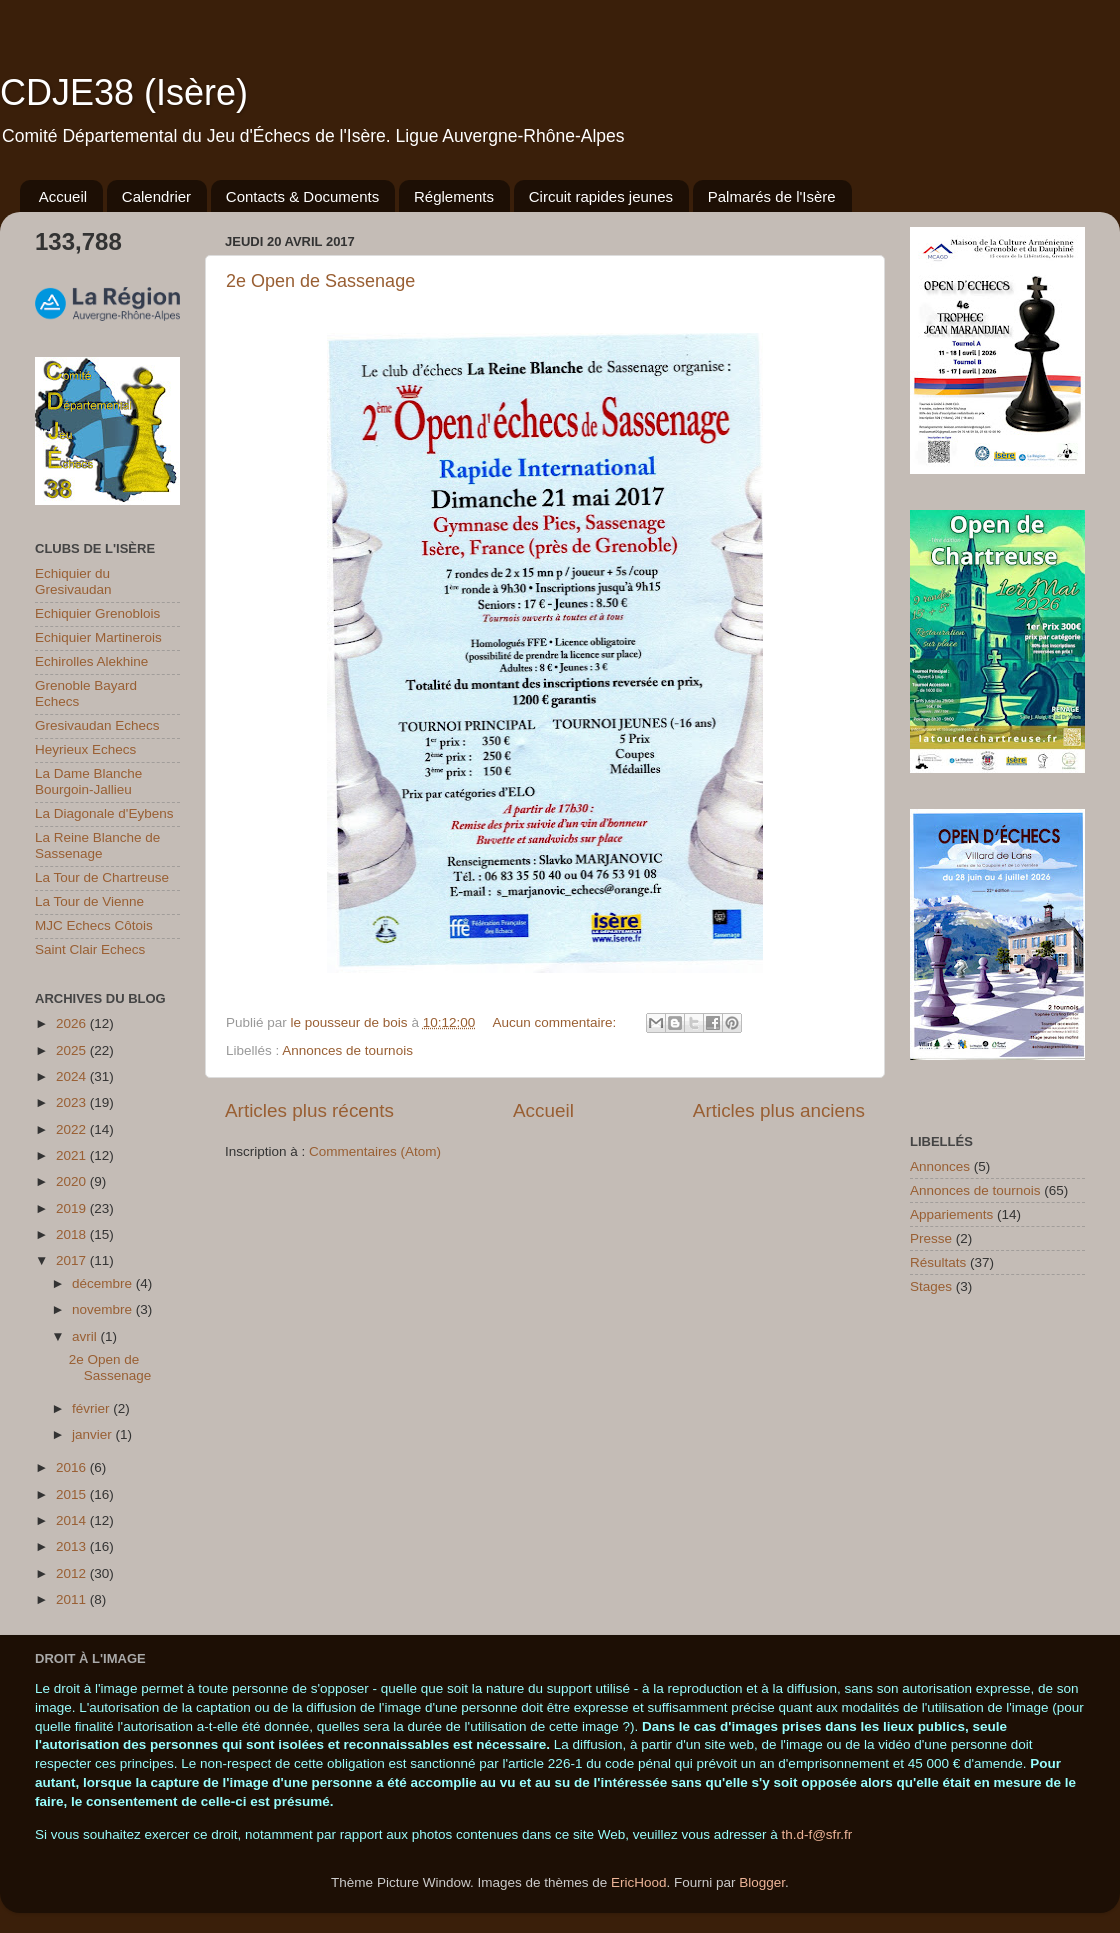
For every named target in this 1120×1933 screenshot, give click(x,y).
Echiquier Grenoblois (97, 613)
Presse (931, 1238)
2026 (73, 1023)
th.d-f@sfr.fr (816, 1834)
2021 (73, 1155)
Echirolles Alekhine (91, 661)
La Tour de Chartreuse (102, 877)
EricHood (639, 1882)
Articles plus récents (309, 1110)
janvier (94, 1434)
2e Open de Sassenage (320, 281)
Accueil (63, 196)
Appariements (951, 1214)
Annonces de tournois (347, 1050)
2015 (73, 1494)
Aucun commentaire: (556, 1022)
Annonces (940, 1166)
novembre (104, 1309)
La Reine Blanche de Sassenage (97, 845)
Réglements (454, 196)
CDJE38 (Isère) (124, 92)
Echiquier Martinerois (98, 637)
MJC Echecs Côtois (94, 925)
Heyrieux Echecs (85, 749)
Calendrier (156, 196)
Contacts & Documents (302, 196)
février (92, 1408)
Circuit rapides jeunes (601, 196)
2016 (73, 1467)
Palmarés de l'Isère (772, 196)
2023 (73, 1102)
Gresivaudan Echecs (97, 725)
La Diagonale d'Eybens (104, 813)
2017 (73, 1260)
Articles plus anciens (779, 1110)
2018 (73, 1234)
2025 (73, 1050)
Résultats (938, 1262)
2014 (73, 1520)
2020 (73, 1181)
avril (86, 1336)
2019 (73, 1208)
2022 (73, 1129)
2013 (73, 1546)
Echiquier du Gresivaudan (73, 581)
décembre (104, 1283)
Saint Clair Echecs (90, 949)
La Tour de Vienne (89, 901)
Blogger (762, 1882)
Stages (931, 1286)
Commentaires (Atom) (375, 1151)
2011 (73, 1599)
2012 (73, 1573)
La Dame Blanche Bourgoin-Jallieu (88, 781)
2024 (73, 1076)
